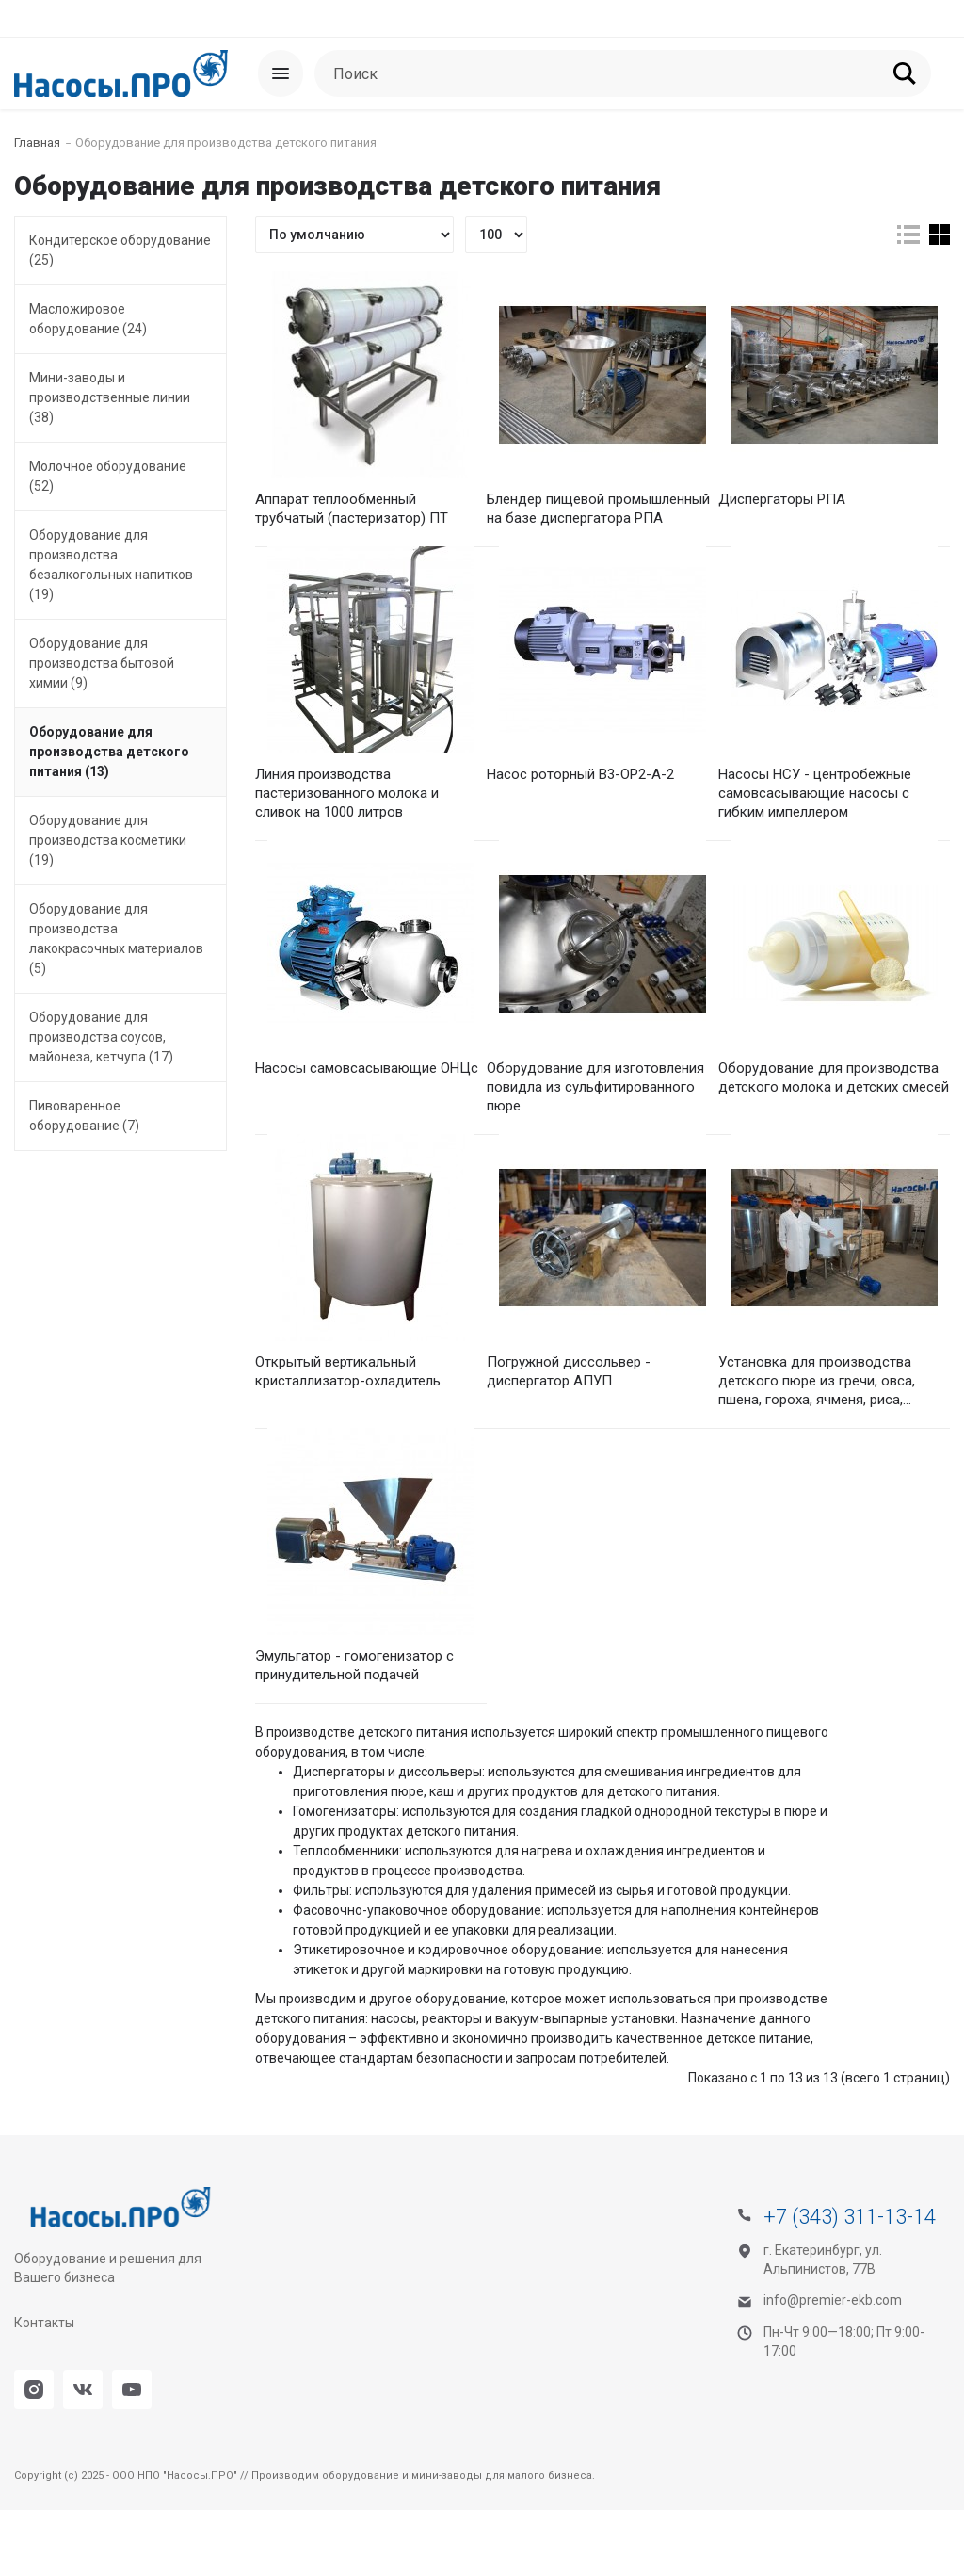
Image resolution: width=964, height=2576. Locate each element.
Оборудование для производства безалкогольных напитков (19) (111, 564)
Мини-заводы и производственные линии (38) (109, 397)
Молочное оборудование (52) (107, 476)
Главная (37, 143)
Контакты (44, 2388)
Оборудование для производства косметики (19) (107, 840)
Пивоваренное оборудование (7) (84, 1115)
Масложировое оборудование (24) (88, 318)
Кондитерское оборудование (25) (120, 250)
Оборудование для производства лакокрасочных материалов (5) (116, 938)
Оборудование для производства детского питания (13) (109, 751)
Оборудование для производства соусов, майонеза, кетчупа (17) (101, 1037)
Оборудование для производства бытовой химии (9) (101, 663)
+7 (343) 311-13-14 (849, 2283)
